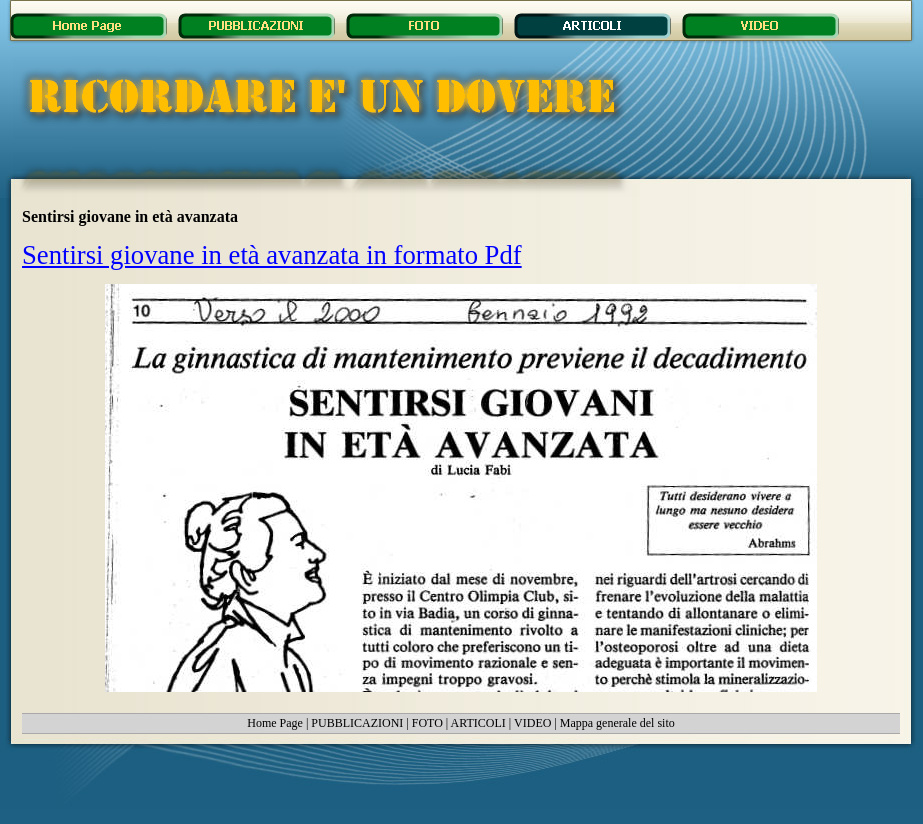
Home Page (275, 723)
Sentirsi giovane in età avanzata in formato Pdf (272, 255)
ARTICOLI (478, 723)
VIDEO (532, 723)
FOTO (427, 723)
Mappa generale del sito (617, 723)
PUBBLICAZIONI (357, 723)
